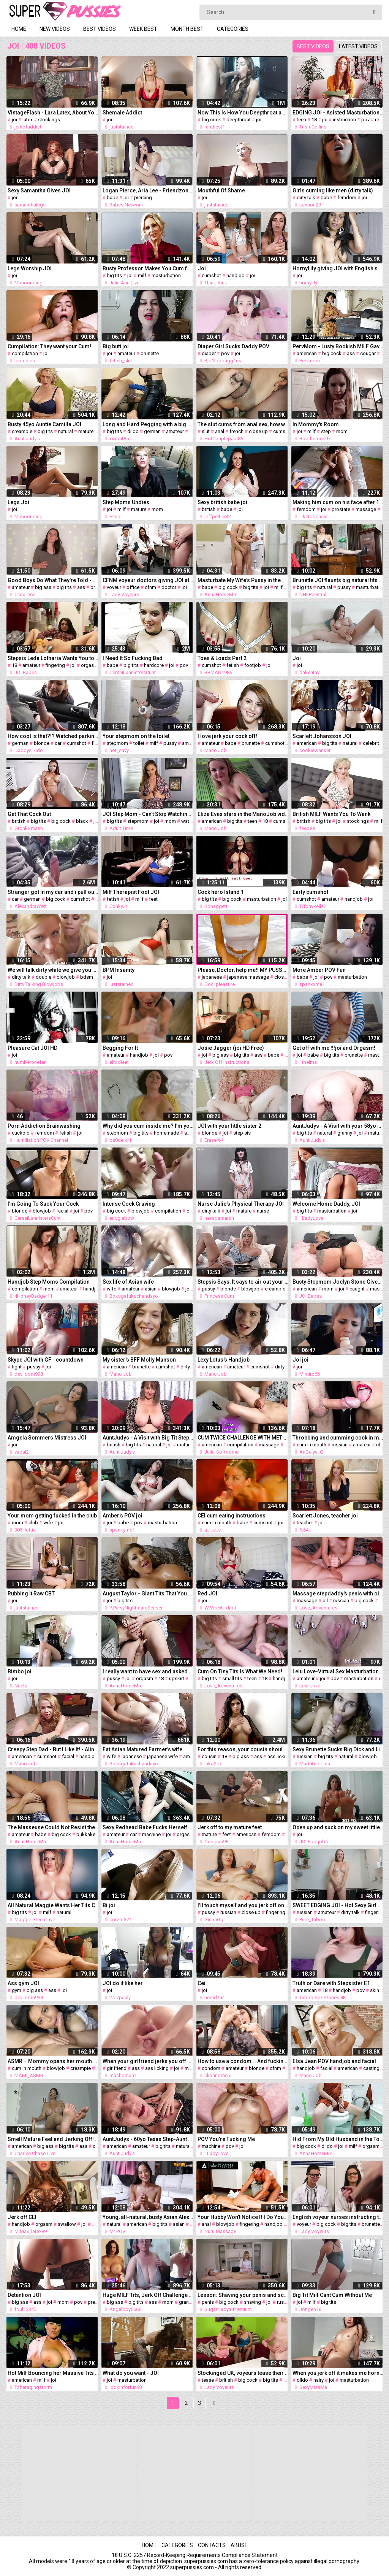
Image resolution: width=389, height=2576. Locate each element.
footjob (252, 665)
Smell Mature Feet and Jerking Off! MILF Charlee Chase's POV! (53, 2139)
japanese (212, 977)
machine (151, 1834)
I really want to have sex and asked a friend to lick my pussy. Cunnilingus (148, 1671)
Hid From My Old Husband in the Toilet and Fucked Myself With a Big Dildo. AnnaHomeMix (338, 2139)
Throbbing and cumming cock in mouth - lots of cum (338, 1438)
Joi (202, 268)
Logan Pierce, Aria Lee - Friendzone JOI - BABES (148, 190)
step (326, 431)
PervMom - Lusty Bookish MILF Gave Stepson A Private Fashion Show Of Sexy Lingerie (338, 346)
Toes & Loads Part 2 (222, 658)
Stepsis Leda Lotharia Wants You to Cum (53, 658)
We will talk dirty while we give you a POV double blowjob (53, 970)
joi (14, 119)
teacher (305, 1522)
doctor (168, 587)
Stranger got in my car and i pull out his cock (53, 892)
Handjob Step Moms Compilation (49, 1282)
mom (342, 431)
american (307, 353)
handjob (235, 275)
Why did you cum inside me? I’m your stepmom (148, 1126)
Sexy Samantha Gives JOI (39, 190)
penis (208, 2302)
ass (351, 353)
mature (85, 431)
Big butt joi (116, 346)
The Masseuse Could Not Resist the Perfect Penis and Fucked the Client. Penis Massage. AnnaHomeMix (53, 1827)
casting (371, 2068)
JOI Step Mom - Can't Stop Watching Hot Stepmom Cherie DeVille (148, 814)
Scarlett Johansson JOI (322, 736)
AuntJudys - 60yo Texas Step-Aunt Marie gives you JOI (148, 2139)
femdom (346, 197)
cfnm (150, 587)
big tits (114, 275)
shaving (252, 2302)
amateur (126, 353)
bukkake (85, 1834)
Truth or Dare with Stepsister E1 (331, 1983)
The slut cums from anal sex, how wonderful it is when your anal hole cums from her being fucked (243, 424)
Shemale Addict (122, 113)
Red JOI (207, 1593)
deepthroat (238, 119)
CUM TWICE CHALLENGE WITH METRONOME (243, 1438)
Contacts (212, 2545)
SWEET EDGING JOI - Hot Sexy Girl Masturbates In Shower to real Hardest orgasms (338, 1905)
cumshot (211, 275)
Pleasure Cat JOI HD (32, 1048)
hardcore (154, 665)
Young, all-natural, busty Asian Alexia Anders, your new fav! (148, 2217)
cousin (209, 1756)
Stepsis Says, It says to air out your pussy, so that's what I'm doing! (243, 1282)
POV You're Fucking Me (226, 2139)
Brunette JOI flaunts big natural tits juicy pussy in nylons (338, 580)
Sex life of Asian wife (128, 1282)
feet (153, 899)
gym (16, 1990)
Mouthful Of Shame (221, 190)
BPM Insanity (118, 970)
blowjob (66, 977)
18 (314, 119)
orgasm (89, 665)
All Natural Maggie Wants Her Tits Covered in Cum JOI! (53, 1905)
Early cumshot (310, 892)
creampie (22, 431)
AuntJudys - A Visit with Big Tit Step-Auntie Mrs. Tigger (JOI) (148, 1438)
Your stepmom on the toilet (136, 736)
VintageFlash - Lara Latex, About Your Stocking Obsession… (53, 113)
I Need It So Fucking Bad (133, 658)
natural (65, 431)
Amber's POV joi (122, 1516)
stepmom (117, 743)
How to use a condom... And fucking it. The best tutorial (243, 2061)
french (236, 431)
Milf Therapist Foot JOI (131, 892)
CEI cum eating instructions (232, 1516)
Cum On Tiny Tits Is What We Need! (240, 1671)
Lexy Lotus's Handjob (224, 1360)
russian (340, 1445)
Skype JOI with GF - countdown (46, 1360)
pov (365, 119)
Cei (202, 1983)
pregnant (98, 2302)
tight (17, 1367)
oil (325, 1600)
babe (112, 197)
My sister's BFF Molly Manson (139, 1360)
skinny (377, 1990)
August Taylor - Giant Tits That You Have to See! (148, 1593)
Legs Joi (18, 502)
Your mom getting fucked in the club (52, 1516)
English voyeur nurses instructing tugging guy (338, 2217)
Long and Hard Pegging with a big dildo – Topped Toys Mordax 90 (148, 424)
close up (258, 431)
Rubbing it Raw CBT (31, 1593)
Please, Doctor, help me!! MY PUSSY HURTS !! (243, 970)
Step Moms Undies (126, 502)
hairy (318, 2380)
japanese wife (162, 1756)
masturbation (166, 275)
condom (211, 2068)
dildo (133, 431)
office (133, 587)
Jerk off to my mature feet (230, 1827)
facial (62, 1211)
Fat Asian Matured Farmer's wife (142, 1749)
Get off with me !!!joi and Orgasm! (334, 1048)
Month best (187, 29)
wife (111, 1289)
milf (142, 275)
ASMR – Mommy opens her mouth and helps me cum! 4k (53, 2061)
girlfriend (117, 2068)
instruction (344, 119)
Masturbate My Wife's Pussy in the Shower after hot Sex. (243, 580)
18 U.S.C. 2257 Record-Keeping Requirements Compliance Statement (195, 2555)
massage (366, 509)
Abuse (239, 2545)
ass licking (279, 1756)
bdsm (86, 977)
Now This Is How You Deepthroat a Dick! (243, 113)
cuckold (21, 1133)
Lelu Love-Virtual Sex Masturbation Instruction (338, 1671)
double (43, 977)
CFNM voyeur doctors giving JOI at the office (148, 580)
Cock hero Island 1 (221, 892)
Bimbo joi (20, 1671)
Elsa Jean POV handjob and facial (334, 2061)
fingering (55, 665)
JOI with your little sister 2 (229, 1126)
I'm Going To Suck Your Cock (43, 1204)
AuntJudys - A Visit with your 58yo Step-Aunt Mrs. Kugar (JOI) (338, 1126)
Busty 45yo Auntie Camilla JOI (44, 424)
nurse (263, 1211)
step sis (242, 1133)
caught (357, 1289)
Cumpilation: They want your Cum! (49, 346)
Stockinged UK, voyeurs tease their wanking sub (243, 2373)
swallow (67, 2224)
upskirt (176, 1678)
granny (344, 1133)
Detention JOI (24, 2295)
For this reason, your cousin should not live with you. (243, 1749)
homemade (166, 1133)
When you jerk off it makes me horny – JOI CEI (338, 2373)
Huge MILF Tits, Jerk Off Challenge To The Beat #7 (148, 2295)
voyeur (114, 587)
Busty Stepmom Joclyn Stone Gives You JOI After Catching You (338, 1282)
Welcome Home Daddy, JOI (326, 1204)
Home (18, 29)
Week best (143, 29)
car (58, 743)
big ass (43, 587)
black (82, 821)
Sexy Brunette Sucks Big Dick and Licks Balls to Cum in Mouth (338, 1749)
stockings (49, 119)
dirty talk (306, 197)
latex (27, 119)
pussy (344, 587)
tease (208, 2380)
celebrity (372, 743)
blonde (41, 743)
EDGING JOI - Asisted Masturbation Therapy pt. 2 (338, 113)
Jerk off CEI (22, 2217)
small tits (232, 1678)
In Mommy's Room (316, 424)
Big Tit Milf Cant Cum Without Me (332, 2295)
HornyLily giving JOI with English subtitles (338, 268)
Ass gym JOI (23, 1983)
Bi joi (109, 1905)
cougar (368, 353)
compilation (25, 353)
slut (206, 431)
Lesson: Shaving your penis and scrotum (243, 2295)
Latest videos (358, 46)
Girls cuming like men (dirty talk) (333, 190)
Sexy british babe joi (222, 502)
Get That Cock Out (29, 814)
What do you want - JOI (131, 2373)
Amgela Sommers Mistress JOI (47, 1438)
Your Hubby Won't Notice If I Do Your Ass (243, 2217)
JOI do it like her (123, 1983)
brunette (150, 353)
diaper (209, 353)
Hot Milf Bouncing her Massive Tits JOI (53, 2373)
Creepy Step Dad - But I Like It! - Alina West (53, 1749)
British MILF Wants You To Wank (331, 814)
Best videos (99, 29)
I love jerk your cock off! (227, 736)
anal (219, 431)
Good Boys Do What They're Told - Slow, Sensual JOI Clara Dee (53, 580)
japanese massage (248, 977)
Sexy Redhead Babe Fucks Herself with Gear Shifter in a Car (148, 1827)
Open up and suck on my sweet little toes (338, 1827)
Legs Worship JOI (30, 268)
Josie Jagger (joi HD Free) (231, 1048)
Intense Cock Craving (129, 1204)
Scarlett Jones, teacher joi (325, 1516)
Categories (232, 29)
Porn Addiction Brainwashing (44, 1126)
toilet (138, 743)
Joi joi (300, 1360)
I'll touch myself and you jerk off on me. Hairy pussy (243, 1905)
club (33, 1522)
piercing (143, 197)
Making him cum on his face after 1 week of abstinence (338, 502)
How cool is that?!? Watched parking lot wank (53, 736)
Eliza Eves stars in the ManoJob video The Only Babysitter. (243, 814)
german (152, 431)
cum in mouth (311, 1445)
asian (151, 1289)
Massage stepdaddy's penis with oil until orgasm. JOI (338, 1593)
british (208, 509)
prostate (341, 509)
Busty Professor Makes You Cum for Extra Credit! (148, 268)
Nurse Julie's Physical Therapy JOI (241, 1204)
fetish (232, 665)
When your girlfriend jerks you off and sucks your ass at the (148, 2061)
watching (191, 821)
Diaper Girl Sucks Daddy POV (233, 346)
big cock (211, 119)
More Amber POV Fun (319, 970)
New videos (55, 29)
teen (301, 119)
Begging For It (120, 1048)
